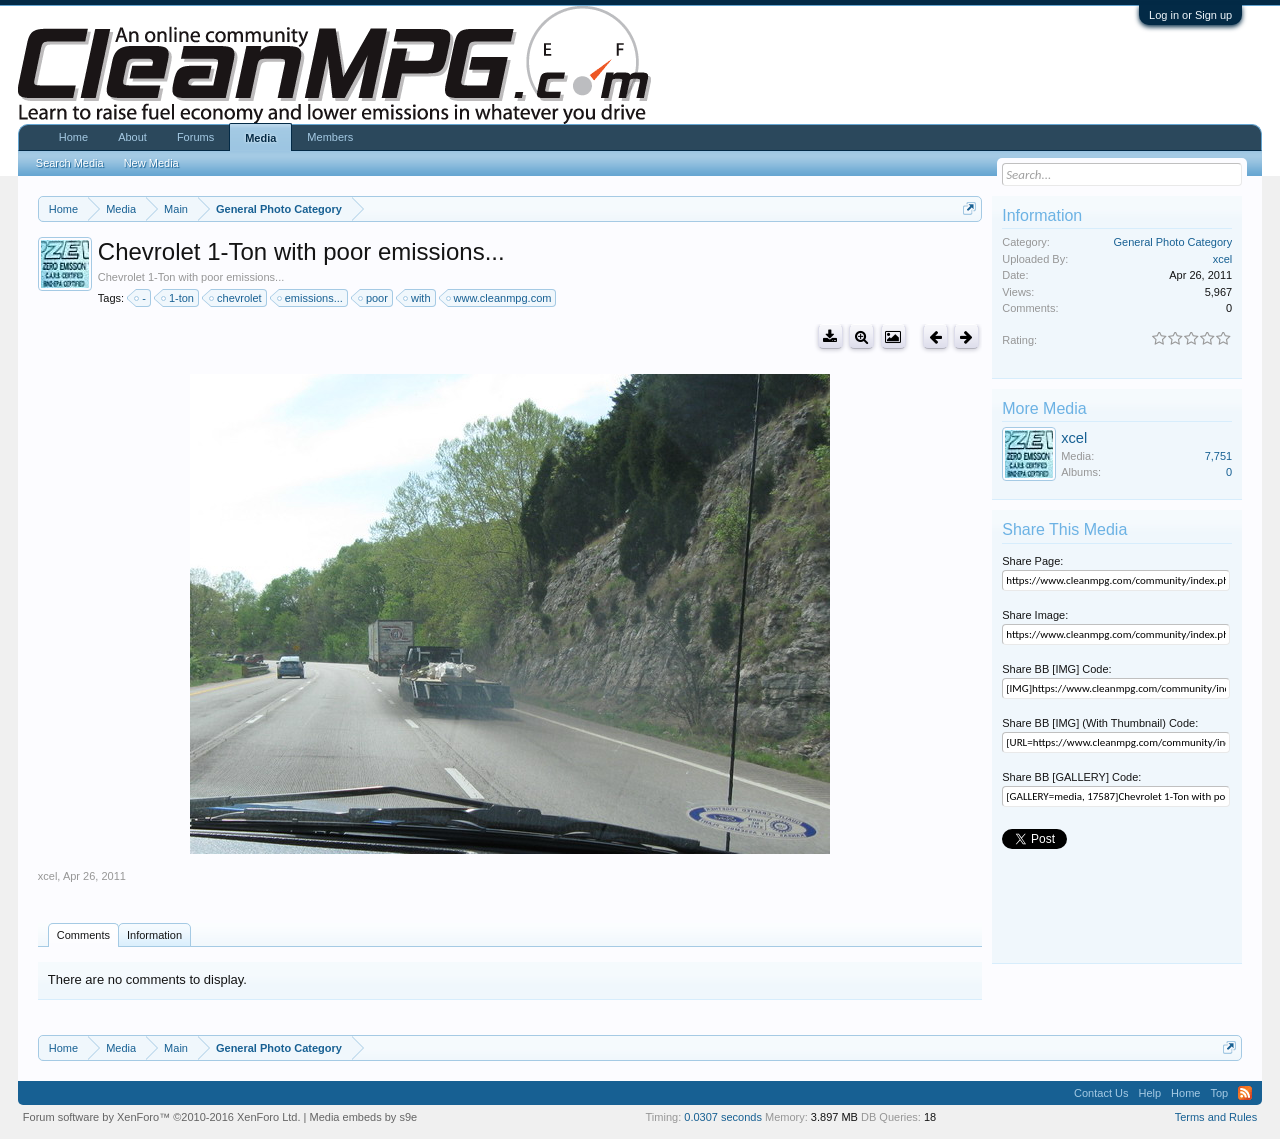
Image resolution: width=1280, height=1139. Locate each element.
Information (154, 935)
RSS (1245, 1093)
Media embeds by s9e (364, 1117)
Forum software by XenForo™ (162, 1117)
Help (1149, 1093)
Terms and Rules (1216, 1117)
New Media (151, 163)
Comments (83, 935)
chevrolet (236, 298)
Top (1219, 1093)
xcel (48, 876)
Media (260, 138)
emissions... (311, 298)
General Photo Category (1173, 242)
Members (330, 137)
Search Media (70, 163)
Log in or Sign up (1190, 15)
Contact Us (1101, 1093)
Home (73, 137)
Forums (195, 137)
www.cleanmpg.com (500, 298)
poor (374, 298)
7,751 (1219, 456)
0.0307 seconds (723, 1117)
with (418, 298)
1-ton (178, 298)
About (132, 137)
